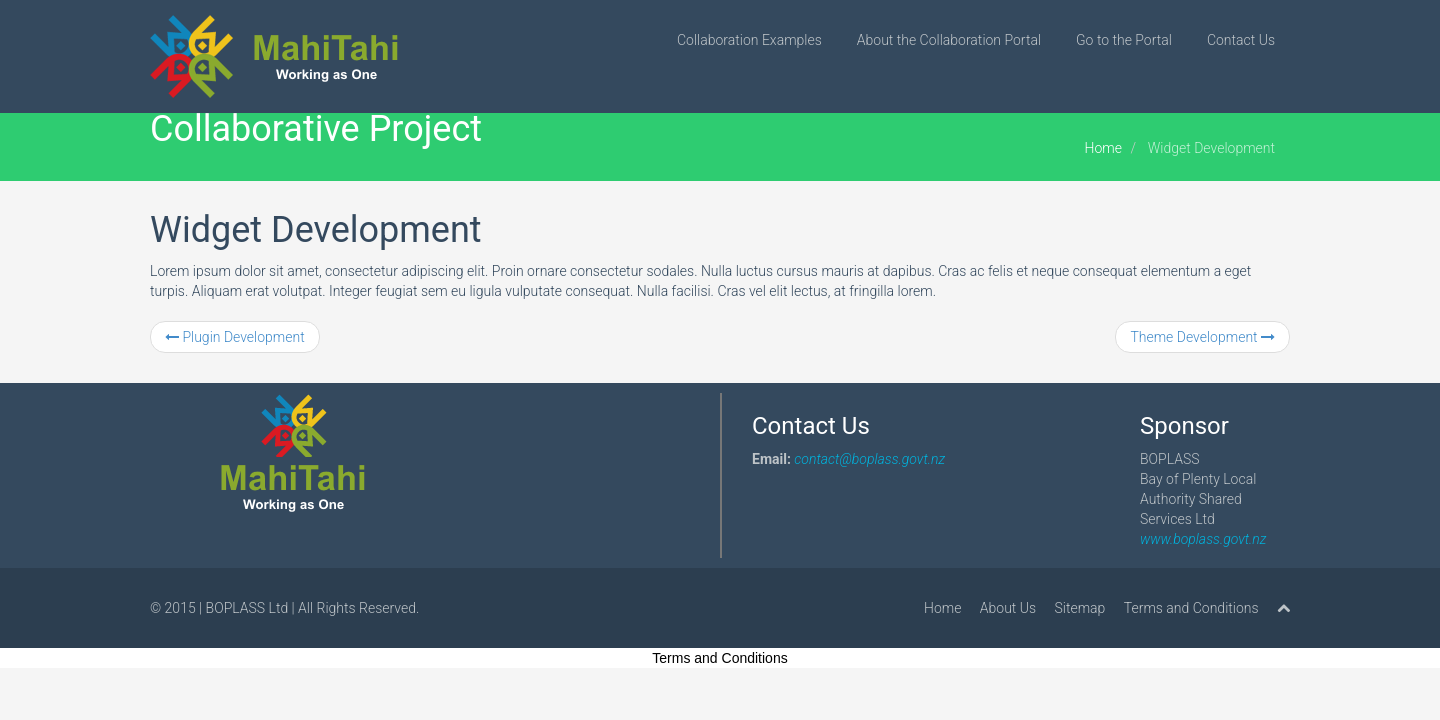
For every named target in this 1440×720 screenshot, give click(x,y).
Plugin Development (235, 337)
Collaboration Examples (749, 40)
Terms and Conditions (1191, 608)
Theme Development (1202, 337)
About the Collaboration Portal (949, 40)
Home (1103, 148)
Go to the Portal (1124, 40)
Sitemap (1080, 608)
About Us (1008, 608)
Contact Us (1241, 40)
